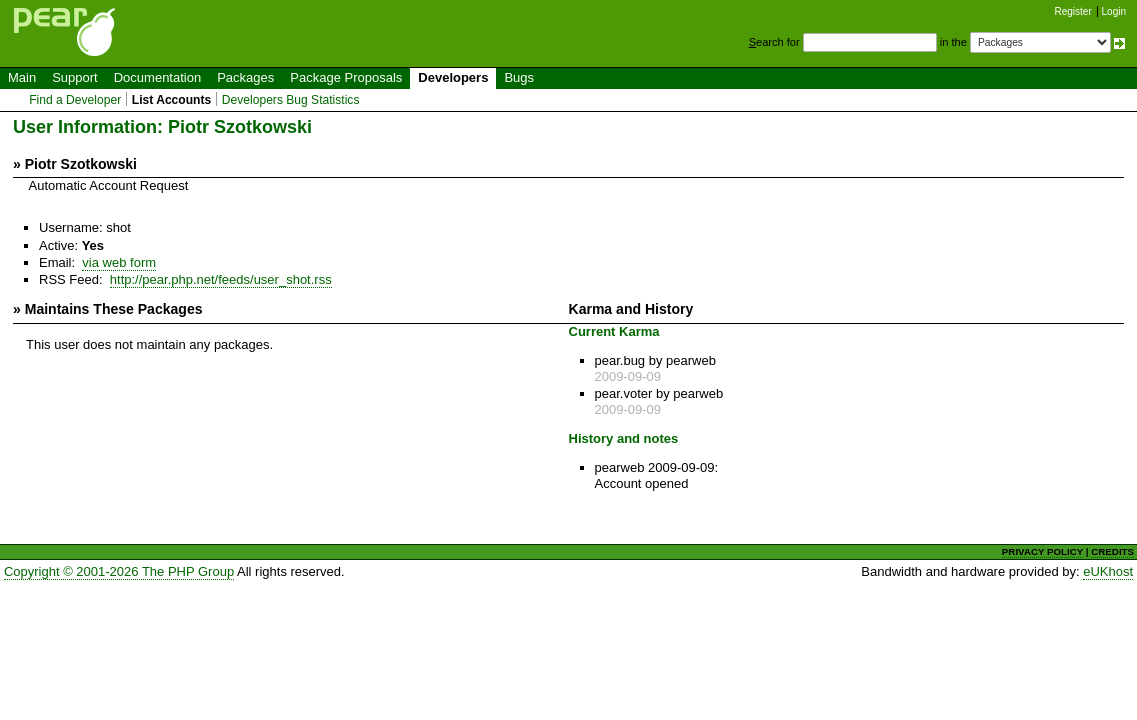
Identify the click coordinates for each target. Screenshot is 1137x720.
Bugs (519, 77)
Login (1114, 11)
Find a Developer (75, 100)
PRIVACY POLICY (1042, 551)
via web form (119, 262)
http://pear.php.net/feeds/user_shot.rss (221, 279)
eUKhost (1108, 571)
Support (75, 77)
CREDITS (1112, 551)
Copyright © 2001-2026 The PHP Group (119, 571)
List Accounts (171, 100)
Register (1073, 11)
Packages (245, 77)
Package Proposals (346, 77)
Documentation (157, 77)
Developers (453, 77)
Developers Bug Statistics (291, 100)
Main (22, 77)
